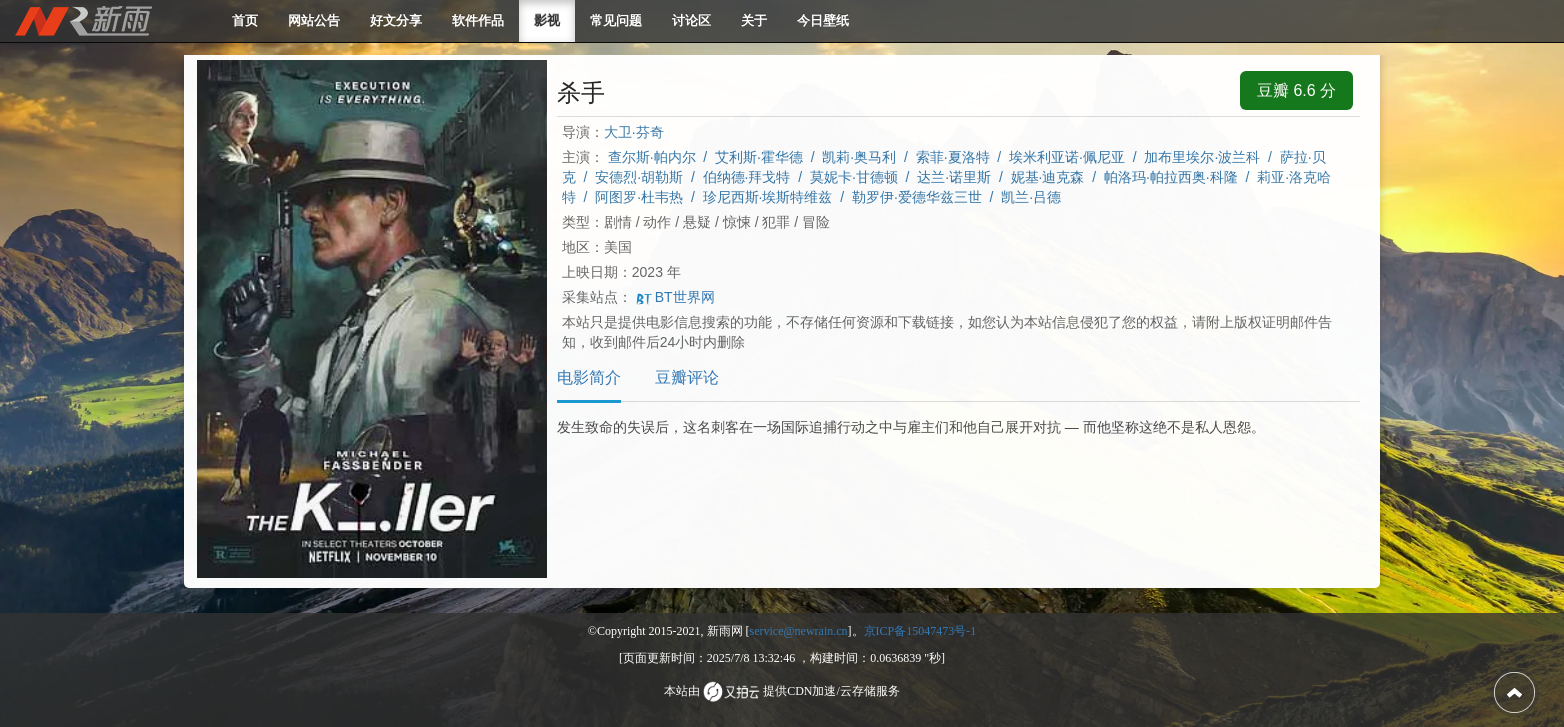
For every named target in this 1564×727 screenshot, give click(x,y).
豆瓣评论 (687, 377)
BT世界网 (675, 297)
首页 (245, 20)
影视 (547, 20)
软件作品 (478, 20)
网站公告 (314, 20)
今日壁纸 (823, 20)
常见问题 (616, 20)
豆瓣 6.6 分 (1296, 90)
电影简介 (589, 377)
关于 (754, 20)
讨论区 (691, 20)
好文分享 (396, 20)
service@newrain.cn (799, 631)
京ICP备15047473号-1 (920, 631)
